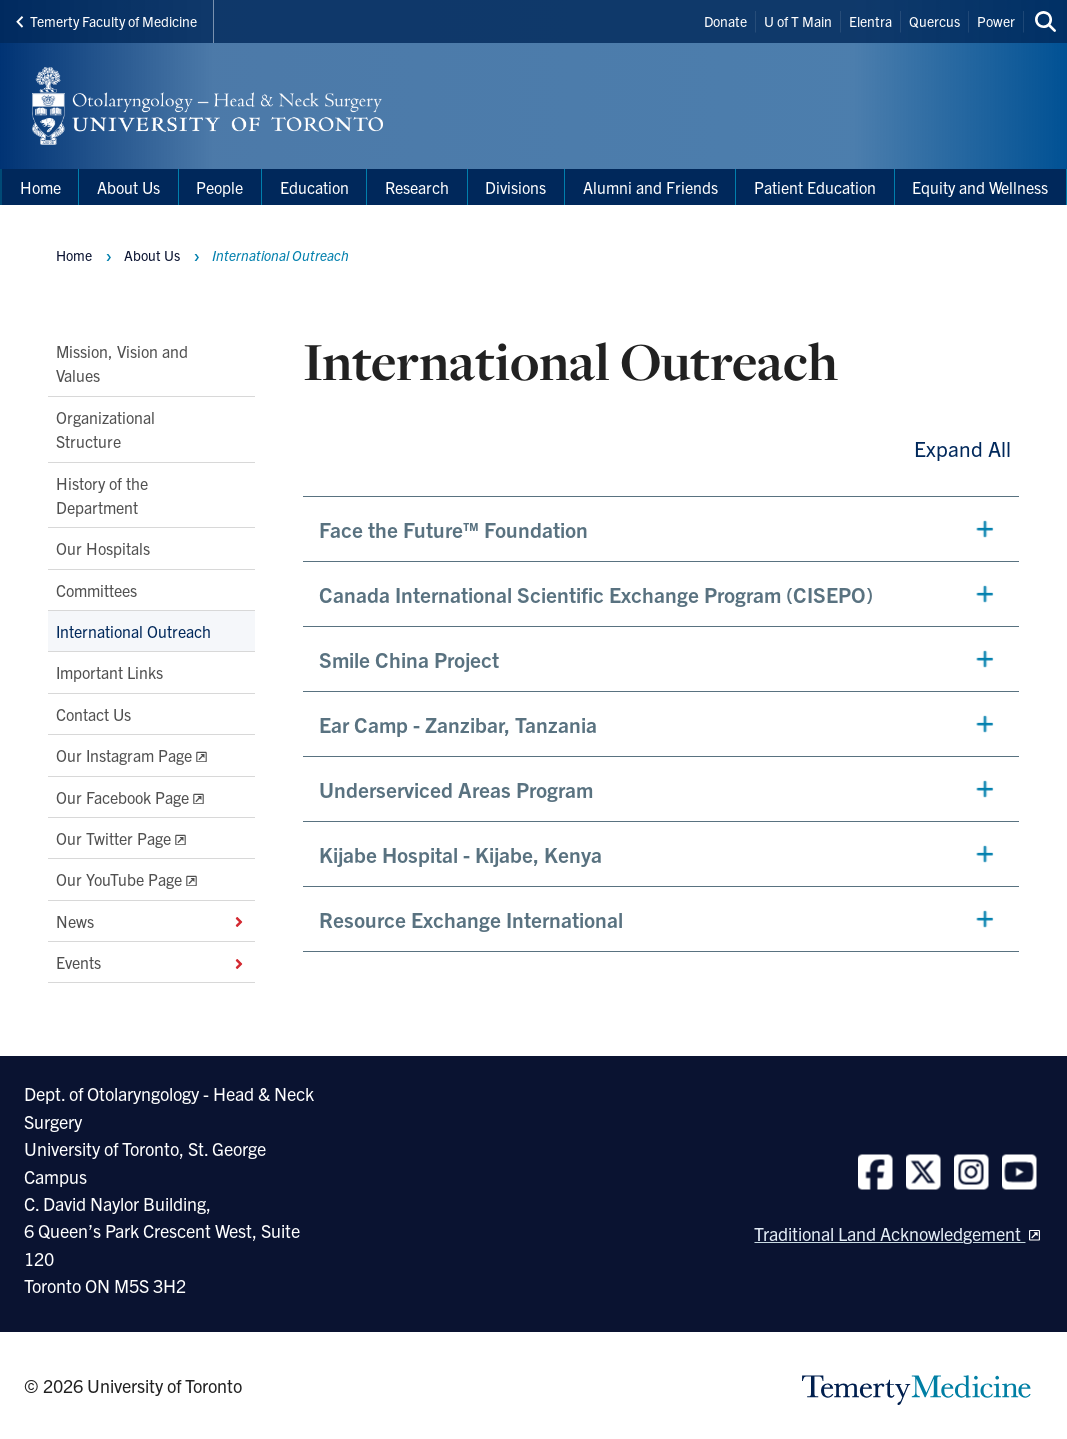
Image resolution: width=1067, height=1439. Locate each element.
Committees (96, 589)
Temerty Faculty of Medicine (106, 21)
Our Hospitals (103, 548)
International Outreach (133, 631)
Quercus (934, 21)
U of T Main (798, 21)
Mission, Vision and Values (122, 363)
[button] (661, 529)
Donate (725, 21)
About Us (152, 255)
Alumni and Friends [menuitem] (650, 187)
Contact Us (93, 713)
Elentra (870, 21)
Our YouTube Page (119, 879)
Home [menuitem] (40, 187)
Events (151, 962)
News (151, 920)
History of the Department (102, 494)
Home (74, 255)
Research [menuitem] (417, 187)
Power (996, 21)
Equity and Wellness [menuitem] (980, 187)
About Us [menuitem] (128, 187)
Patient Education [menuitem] (815, 187)
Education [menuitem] (314, 187)
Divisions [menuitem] (515, 187)
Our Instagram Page (124, 755)
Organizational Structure (105, 428)
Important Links (109, 672)
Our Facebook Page (122, 796)
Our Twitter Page (113, 837)
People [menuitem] (219, 187)
